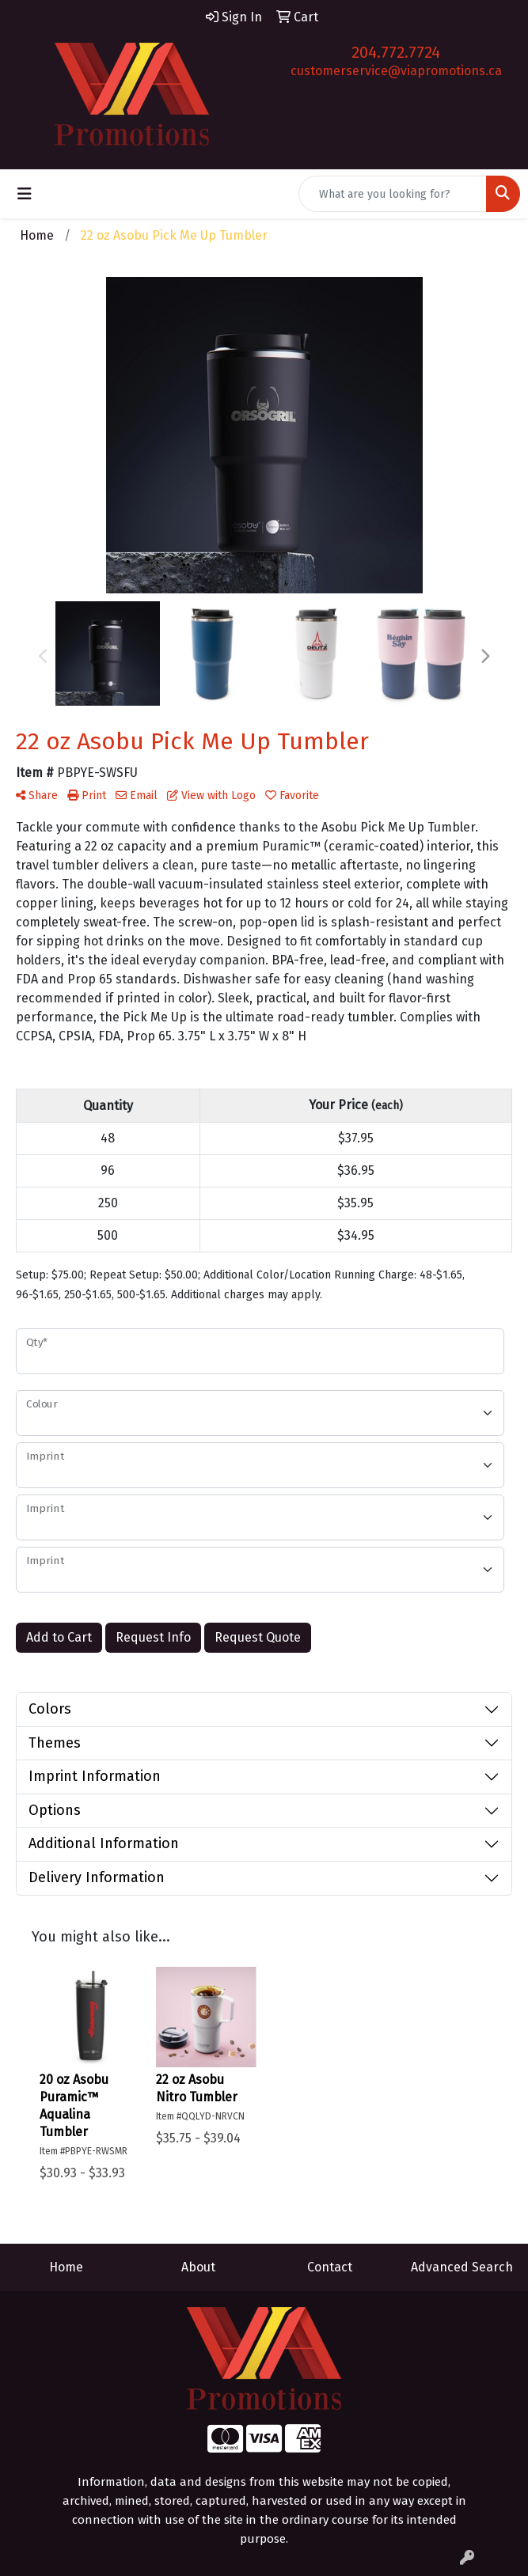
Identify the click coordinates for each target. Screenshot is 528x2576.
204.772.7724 (395, 52)
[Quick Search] (392, 194)
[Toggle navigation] (24, 194)
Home (66, 2267)
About (198, 2267)
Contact (329, 2267)
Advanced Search (462, 2267)
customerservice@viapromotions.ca (396, 70)
